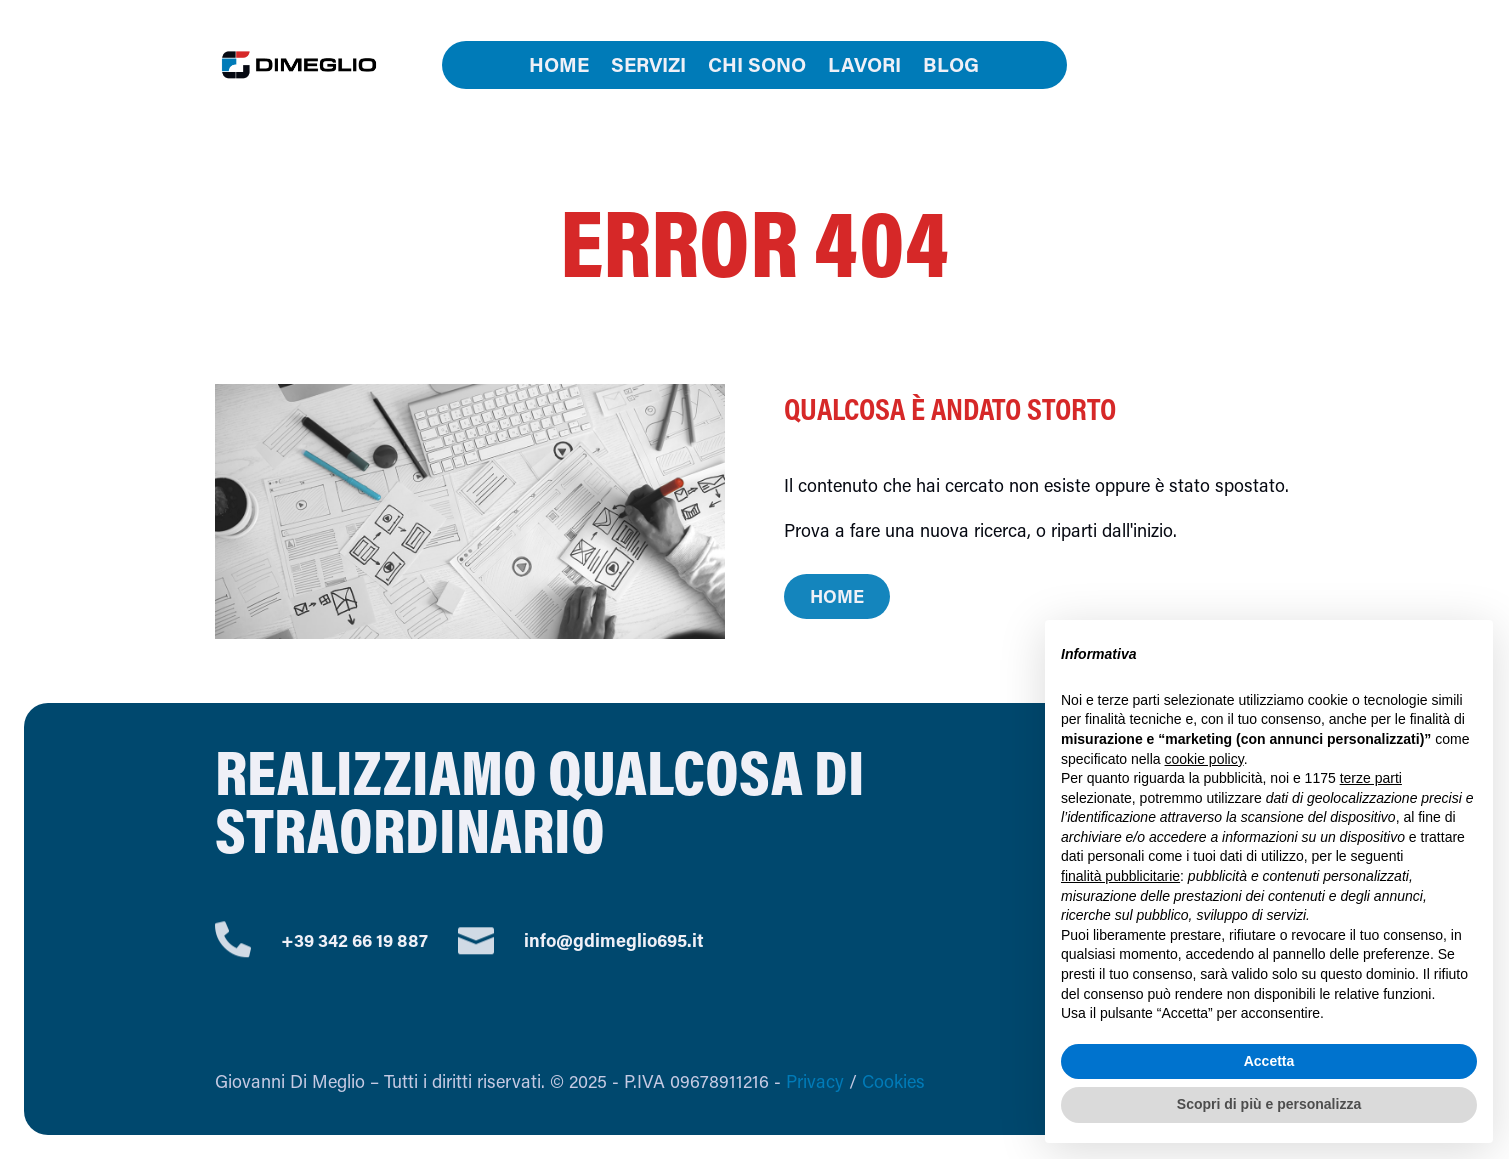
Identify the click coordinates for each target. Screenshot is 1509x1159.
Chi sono (757, 67)
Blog (951, 67)
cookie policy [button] (1204, 759)
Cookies (893, 1081)
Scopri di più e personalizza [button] (1269, 1104)
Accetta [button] (1269, 1061)
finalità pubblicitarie (1120, 876)
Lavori (864, 67)
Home (559, 67)
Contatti (1197, 65)
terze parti (1371, 778)
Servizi (648, 67)
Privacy (815, 1081)
